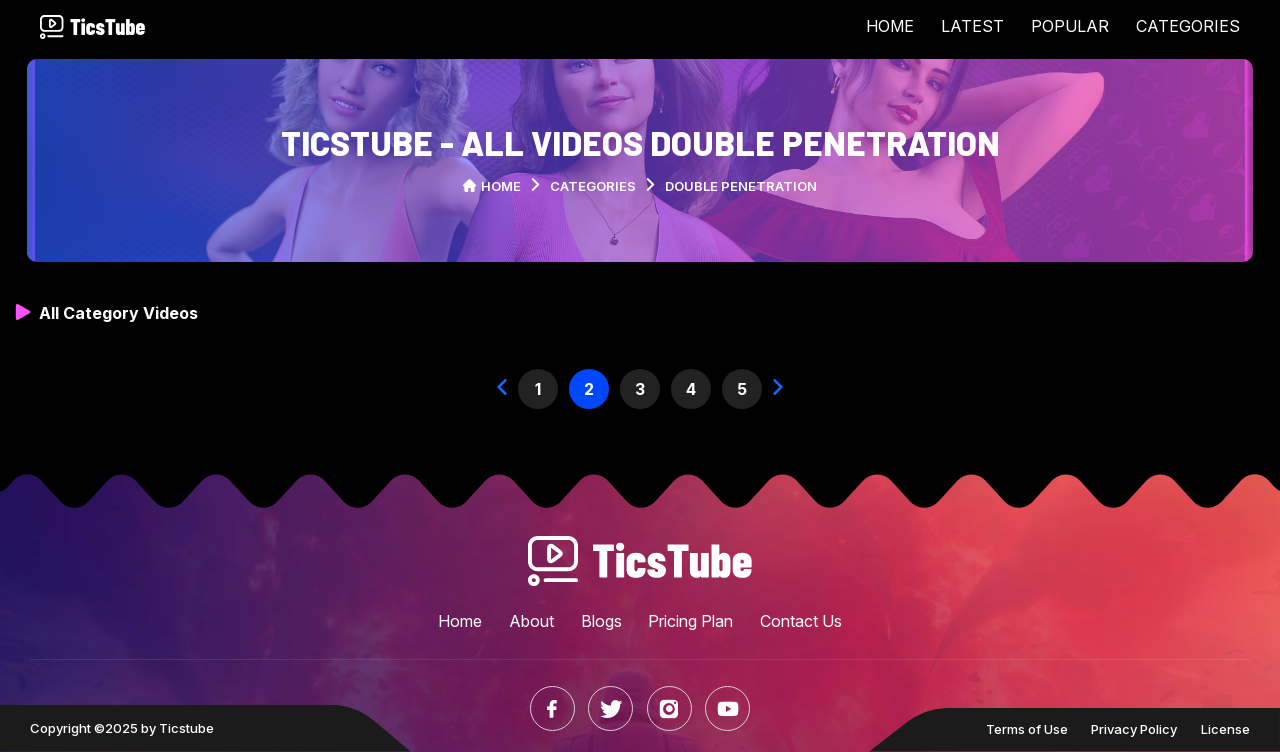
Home (492, 186)
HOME (890, 26)
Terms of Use (1027, 729)
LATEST (972, 26)
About (531, 621)
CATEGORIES (1188, 26)
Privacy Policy (1134, 729)
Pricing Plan (690, 621)
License (1225, 729)
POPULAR (1070, 26)
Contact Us (801, 621)
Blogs (601, 621)
